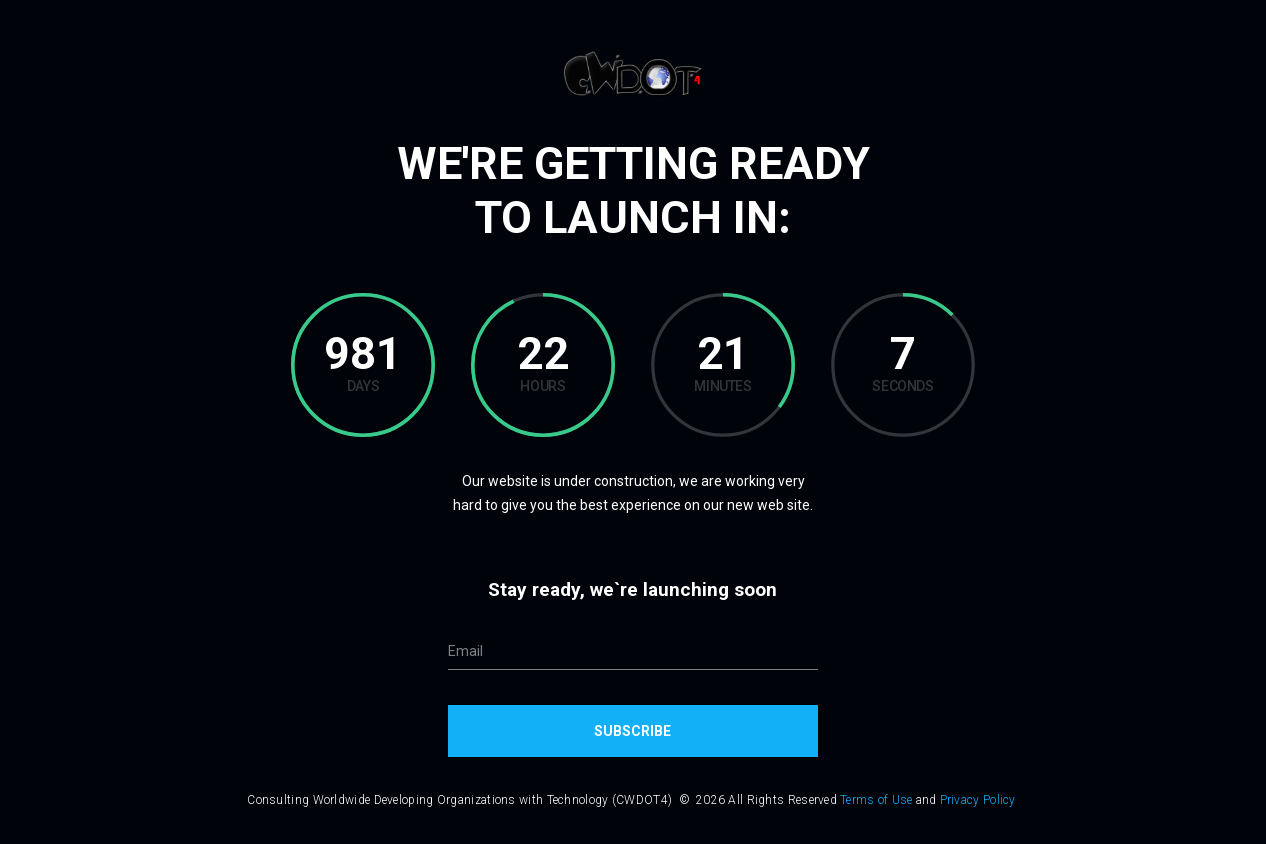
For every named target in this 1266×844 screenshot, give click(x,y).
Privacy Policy (978, 800)
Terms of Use (876, 800)
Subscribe (632, 731)
